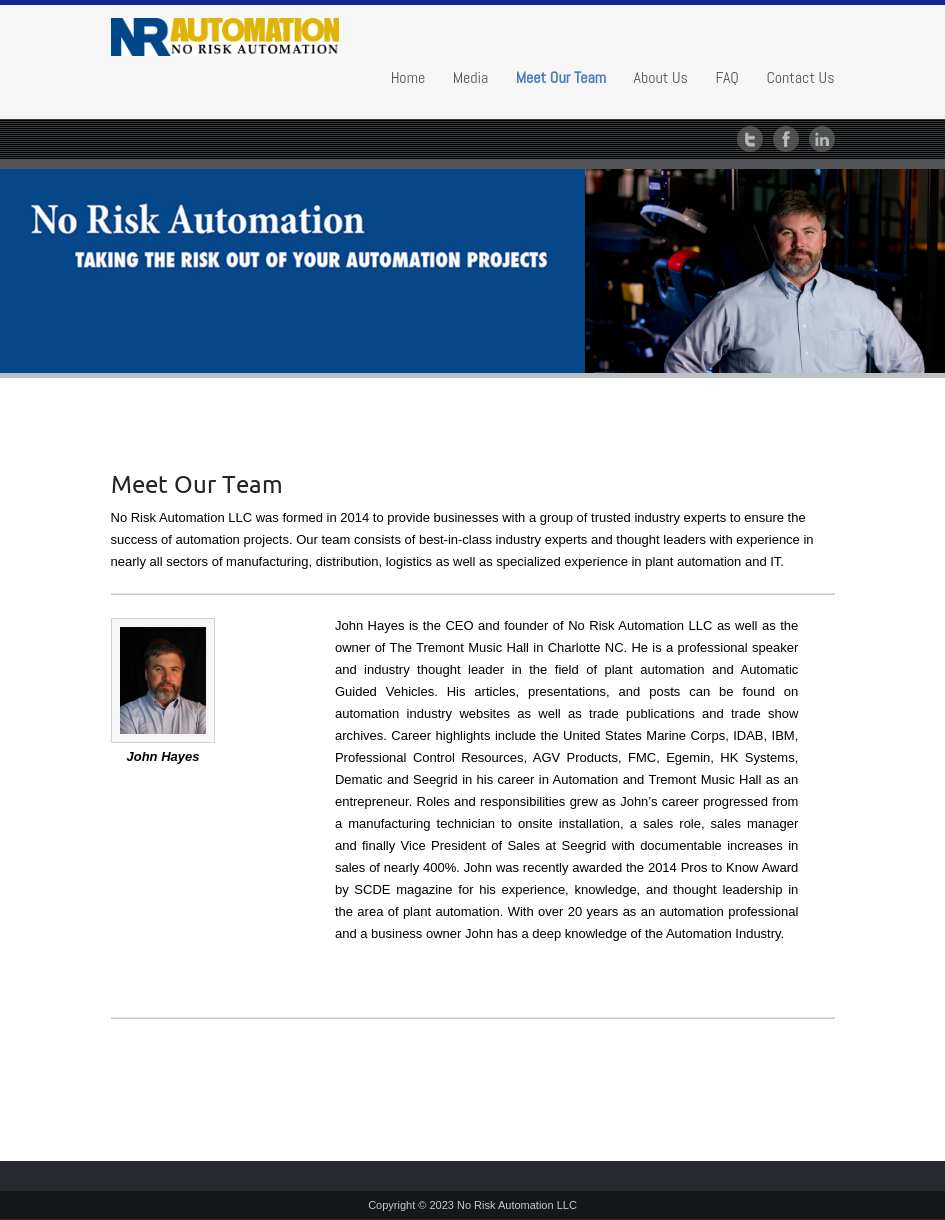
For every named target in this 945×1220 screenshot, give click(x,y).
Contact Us (800, 77)
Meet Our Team (561, 77)
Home (408, 77)
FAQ (727, 77)
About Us (661, 77)
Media (471, 77)
